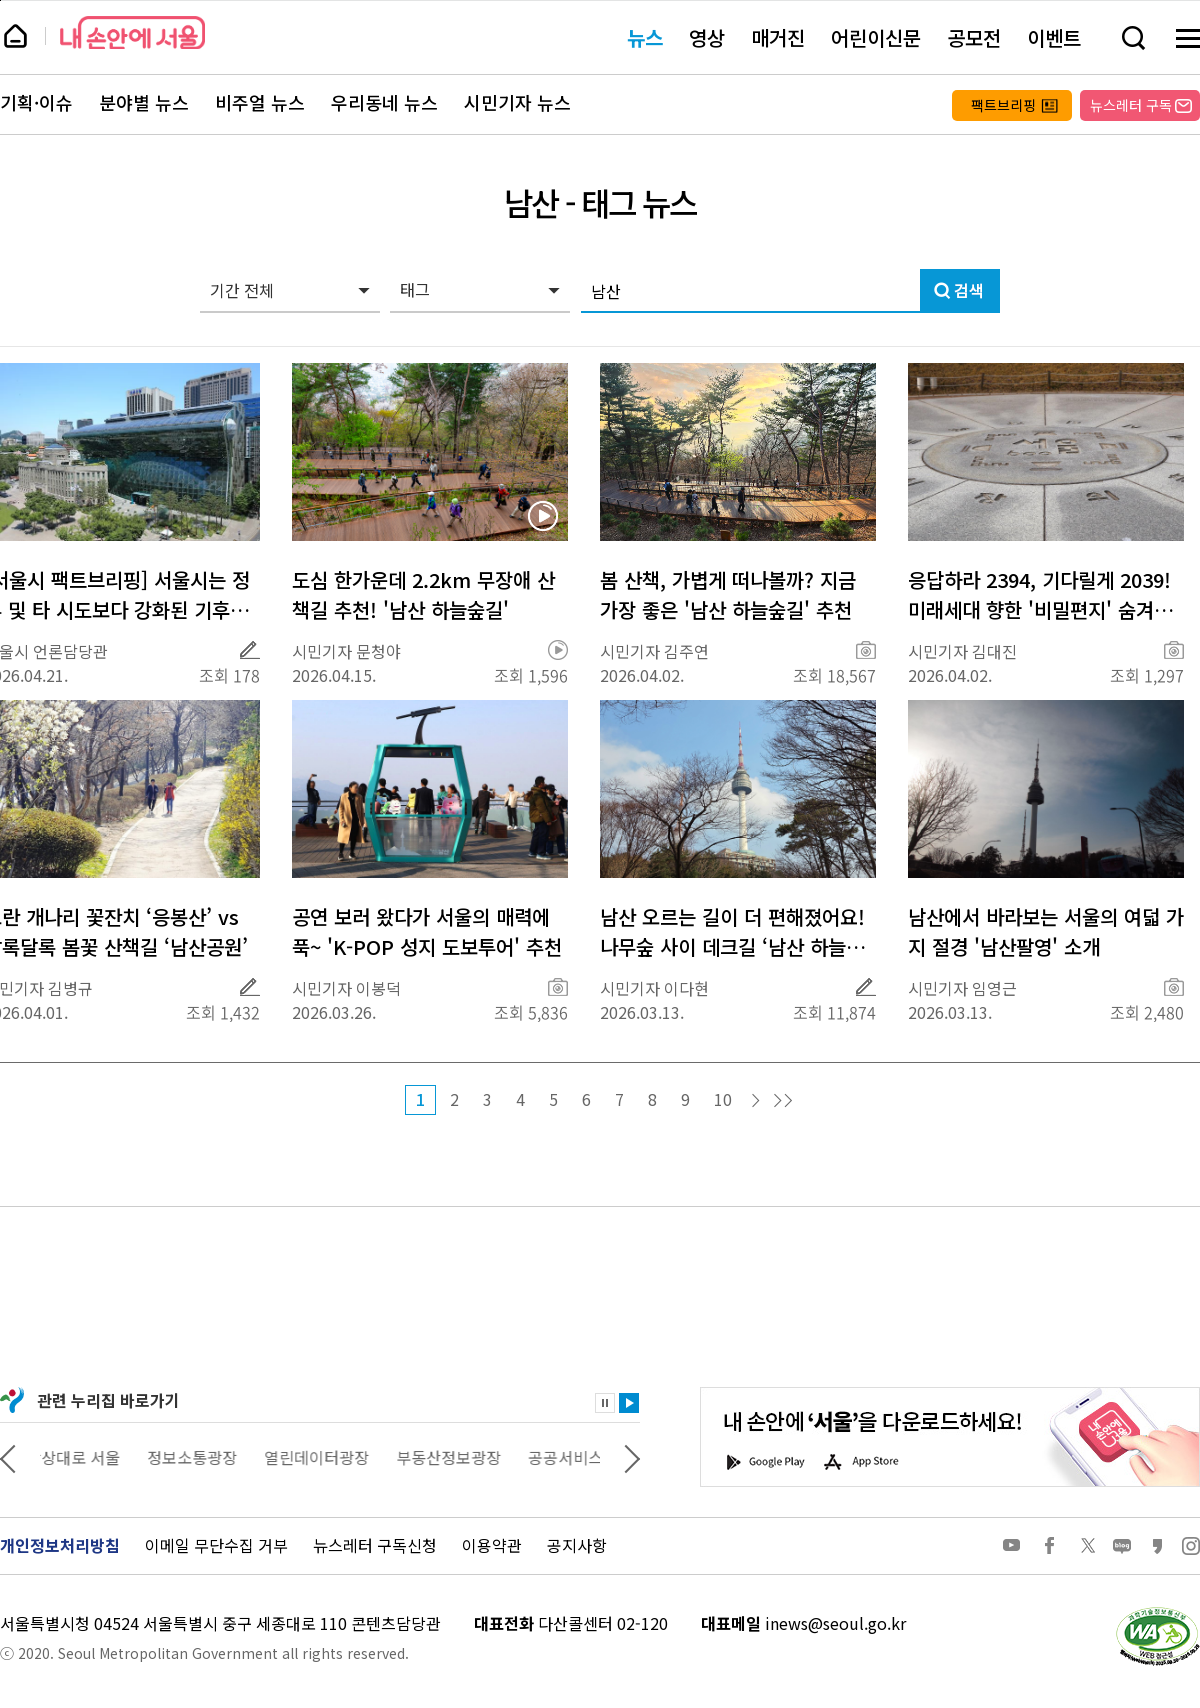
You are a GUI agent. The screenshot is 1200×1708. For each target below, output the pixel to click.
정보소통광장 (206, 1457)
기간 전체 (242, 290)
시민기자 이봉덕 (346, 988)
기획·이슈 (36, 103)
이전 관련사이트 (8, 1457)
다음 (756, 1101)
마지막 (783, 1101)
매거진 (778, 37)
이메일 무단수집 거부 (216, 1545)
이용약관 (492, 1545)
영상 (707, 37)
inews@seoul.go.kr (835, 1623)
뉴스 (645, 37)
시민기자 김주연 (654, 651)
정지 (605, 1403)
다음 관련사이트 (632, 1457)
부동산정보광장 (462, 1457)
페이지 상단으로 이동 (0, 0)
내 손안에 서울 (132, 32)
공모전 (974, 37)
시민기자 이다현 (654, 988)
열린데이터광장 (330, 1457)
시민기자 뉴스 (517, 103)
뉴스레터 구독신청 (375, 1545)
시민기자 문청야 (346, 651)
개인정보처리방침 (60, 1545)
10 (723, 1099)
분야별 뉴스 (144, 103)
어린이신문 (876, 37)
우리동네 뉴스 (384, 103)
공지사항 (577, 1545)
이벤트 (1054, 37)
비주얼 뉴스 (260, 103)
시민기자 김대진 (962, 651)
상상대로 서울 (87, 1457)
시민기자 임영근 (962, 988)
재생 (629, 1403)
